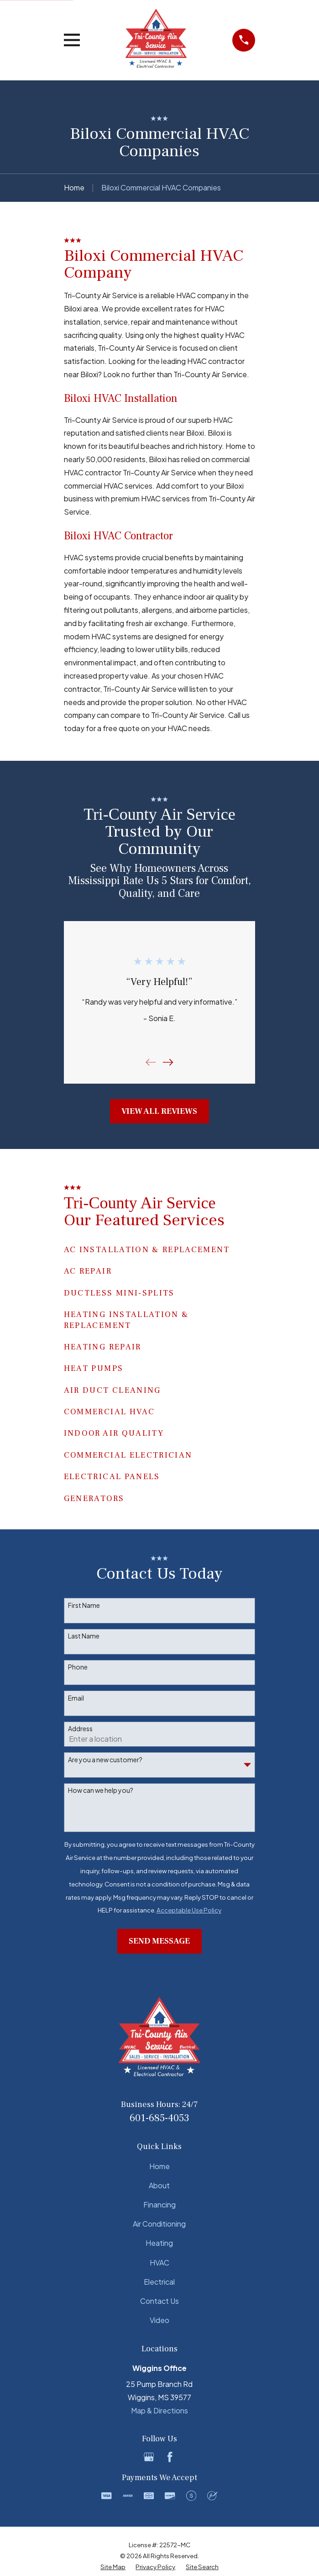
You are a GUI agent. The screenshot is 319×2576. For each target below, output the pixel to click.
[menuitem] (113, 2566)
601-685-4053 (159, 2118)
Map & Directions (159, 2410)
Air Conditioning (159, 2223)
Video (159, 2320)
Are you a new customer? (105, 1760)
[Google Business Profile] (149, 2457)
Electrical (159, 2281)
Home (159, 2166)
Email (76, 1698)
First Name (84, 1605)
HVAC (159, 2262)
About (159, 2185)
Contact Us (159, 2301)
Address (80, 1729)
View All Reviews (159, 1111)
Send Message (159, 1941)
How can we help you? (100, 1790)
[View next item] (168, 1062)
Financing (159, 2204)
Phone (78, 1667)
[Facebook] (170, 2457)
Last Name (83, 1636)
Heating (159, 2243)
